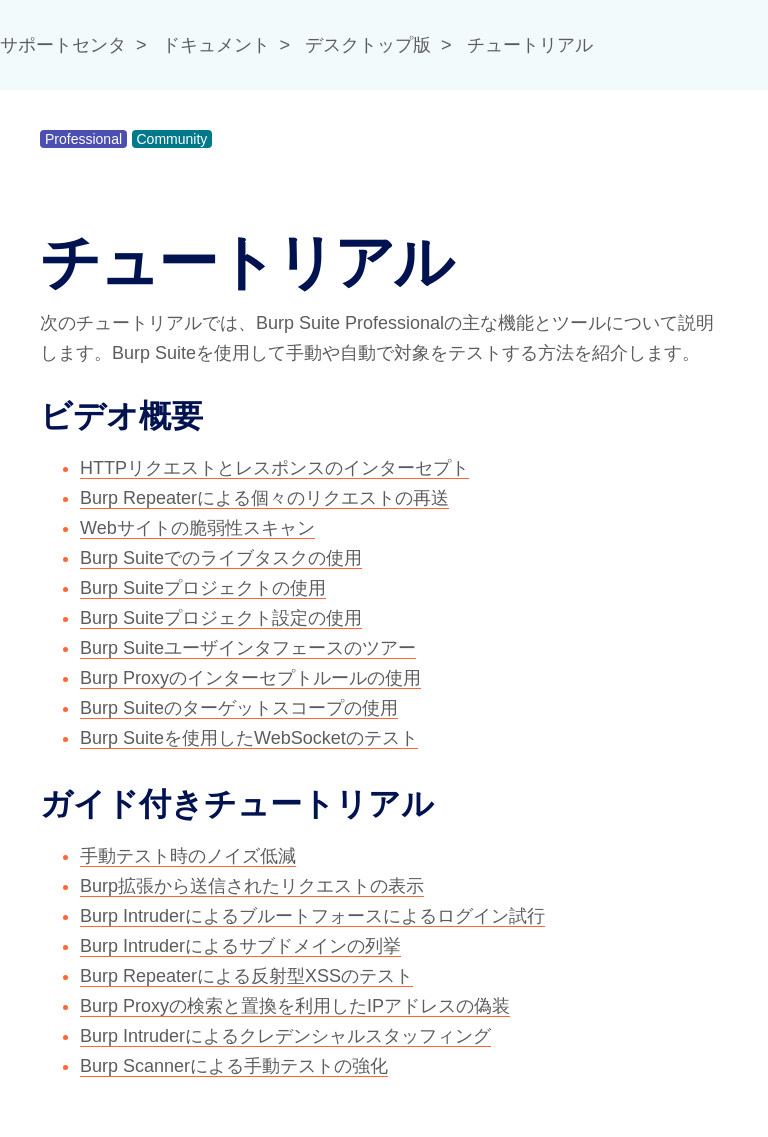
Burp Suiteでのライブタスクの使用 (221, 558)
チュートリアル (530, 45)
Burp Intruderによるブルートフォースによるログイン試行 (312, 916)
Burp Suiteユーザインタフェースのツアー (248, 648)
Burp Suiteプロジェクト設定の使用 (221, 618)
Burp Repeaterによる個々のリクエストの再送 (264, 498)
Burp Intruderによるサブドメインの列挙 (240, 946)
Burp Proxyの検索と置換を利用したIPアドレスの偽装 (295, 1006)
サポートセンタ (63, 45)
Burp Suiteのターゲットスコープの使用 (239, 708)
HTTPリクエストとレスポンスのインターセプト (274, 468)
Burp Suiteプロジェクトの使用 (203, 588)
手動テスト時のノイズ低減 (188, 856)
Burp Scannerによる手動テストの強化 (234, 1066)
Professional (83, 139)
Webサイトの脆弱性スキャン (197, 528)
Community (172, 139)
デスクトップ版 (368, 45)
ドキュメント (216, 45)
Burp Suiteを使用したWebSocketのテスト (249, 738)
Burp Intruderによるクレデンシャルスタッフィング (285, 1036)
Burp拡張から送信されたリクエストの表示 (252, 886)
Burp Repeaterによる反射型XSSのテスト (246, 976)
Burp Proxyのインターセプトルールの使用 (250, 678)
